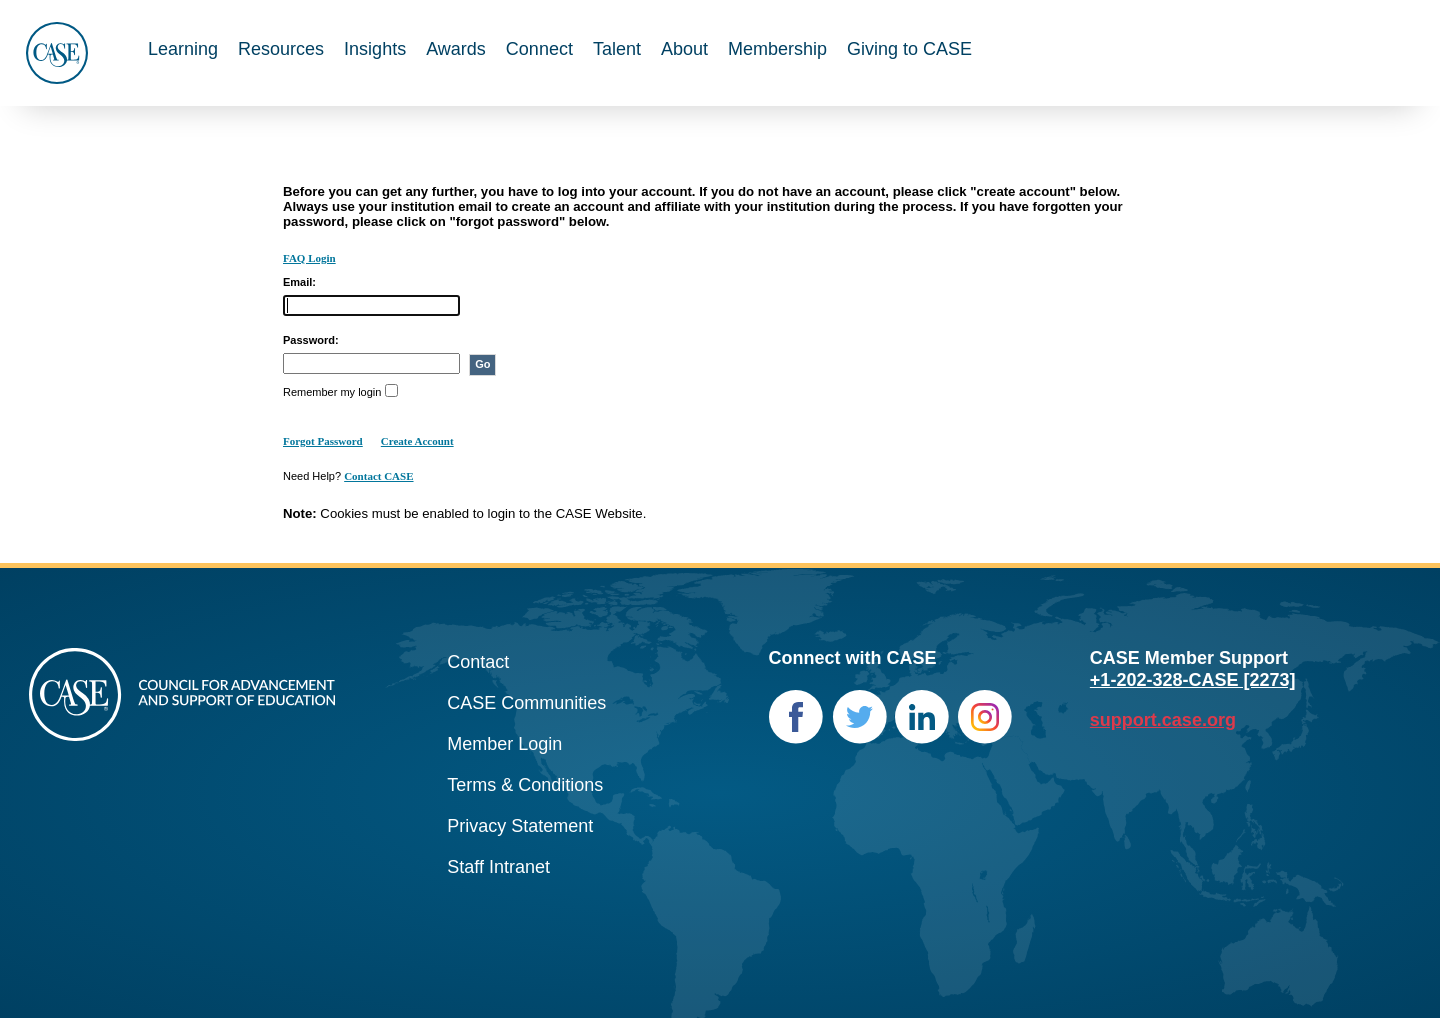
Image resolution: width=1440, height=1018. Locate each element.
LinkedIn (922, 717)
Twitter (859, 717)
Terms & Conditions (525, 785)
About (684, 49)
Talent (617, 49)
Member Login (504, 744)
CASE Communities (526, 703)
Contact (478, 662)
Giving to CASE (909, 49)
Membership (777, 49)
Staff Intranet (498, 867)
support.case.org (1163, 720)
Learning (183, 49)
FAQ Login (309, 258)
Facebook (796, 717)
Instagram (985, 717)
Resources (281, 49)
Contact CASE (378, 476)
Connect (539, 49)
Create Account (417, 441)
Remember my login (332, 392)
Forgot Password (323, 441)
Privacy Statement (520, 826)
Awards (456, 49)
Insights (375, 49)
